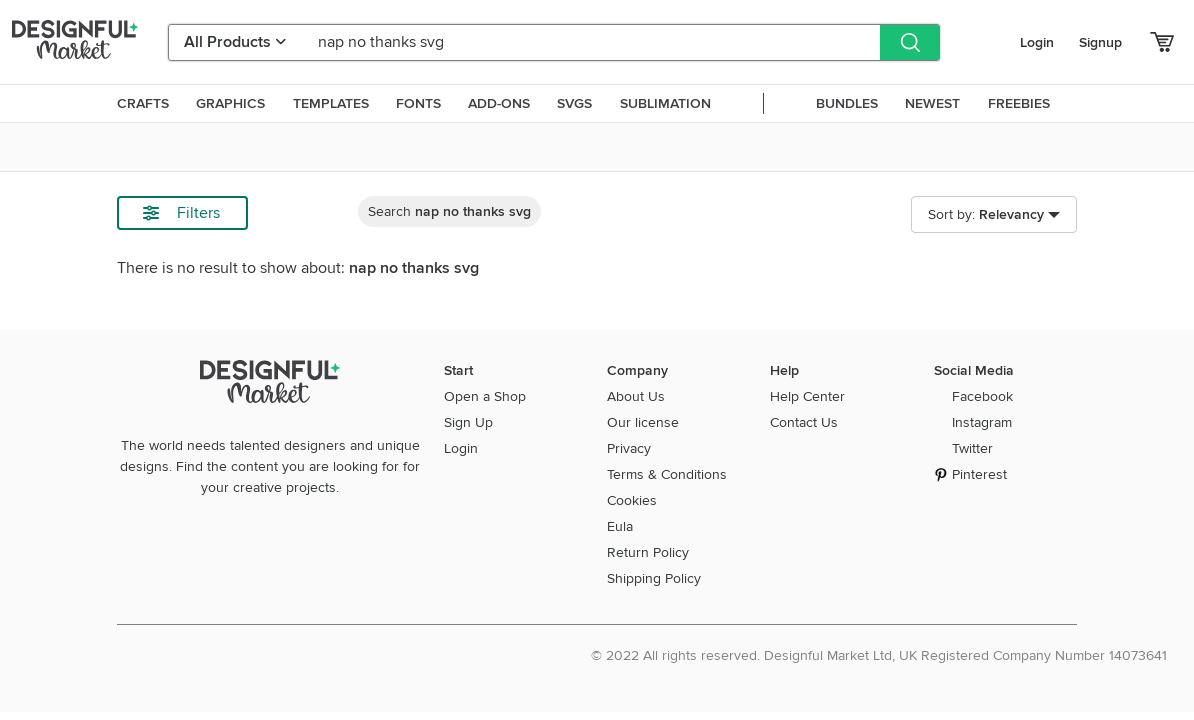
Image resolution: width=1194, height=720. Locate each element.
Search (449, 211)
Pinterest (979, 474)
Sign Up (468, 422)
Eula (620, 526)
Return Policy (648, 552)
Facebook (982, 396)
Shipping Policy (654, 578)
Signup (1100, 42)
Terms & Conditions (667, 474)
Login (1037, 42)
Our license (643, 422)
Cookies (632, 500)
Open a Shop (485, 396)
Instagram (982, 422)
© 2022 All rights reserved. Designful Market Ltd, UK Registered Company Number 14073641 (879, 655)
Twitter (972, 448)
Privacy (629, 448)
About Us (636, 396)
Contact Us (804, 422)
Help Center (807, 396)
